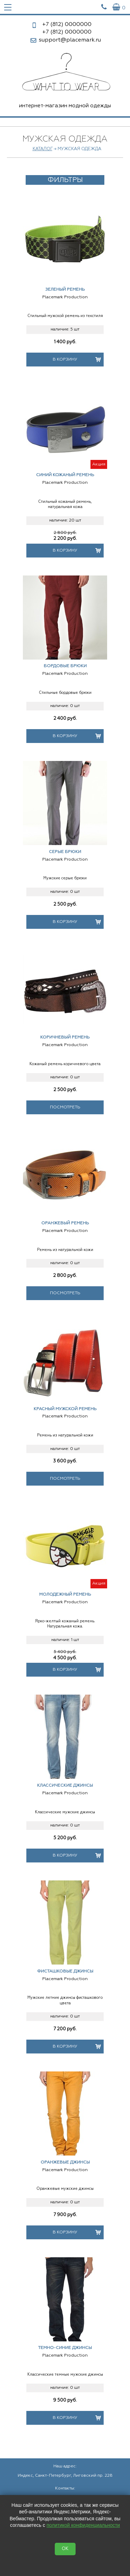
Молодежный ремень (65, 1595)
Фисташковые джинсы (65, 1971)
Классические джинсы (65, 1786)
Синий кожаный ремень (65, 475)
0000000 (67, 24)
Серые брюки (65, 852)
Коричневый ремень (65, 1037)
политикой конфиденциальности (83, 2525)
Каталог (42, 149)
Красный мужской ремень (65, 1409)
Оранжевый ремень (65, 1223)
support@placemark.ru (70, 40)
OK (65, 2549)
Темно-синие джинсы (65, 2348)
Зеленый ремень (65, 290)
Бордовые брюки (65, 666)
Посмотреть (65, 1107)
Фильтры (65, 179)
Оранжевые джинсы (65, 2162)
